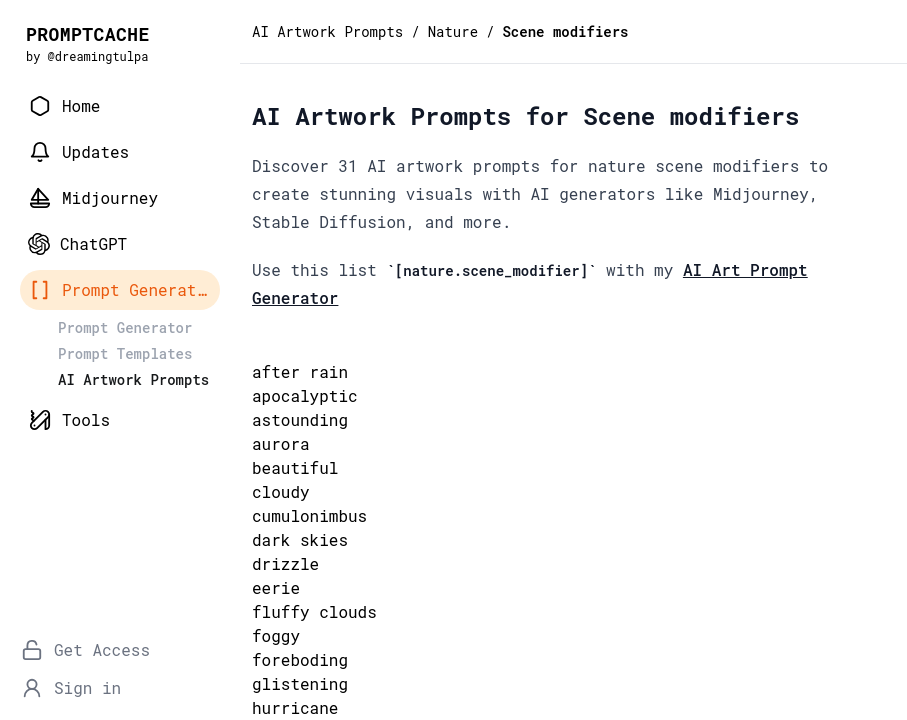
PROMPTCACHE (88, 34)
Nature (453, 31)
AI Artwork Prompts (327, 31)
